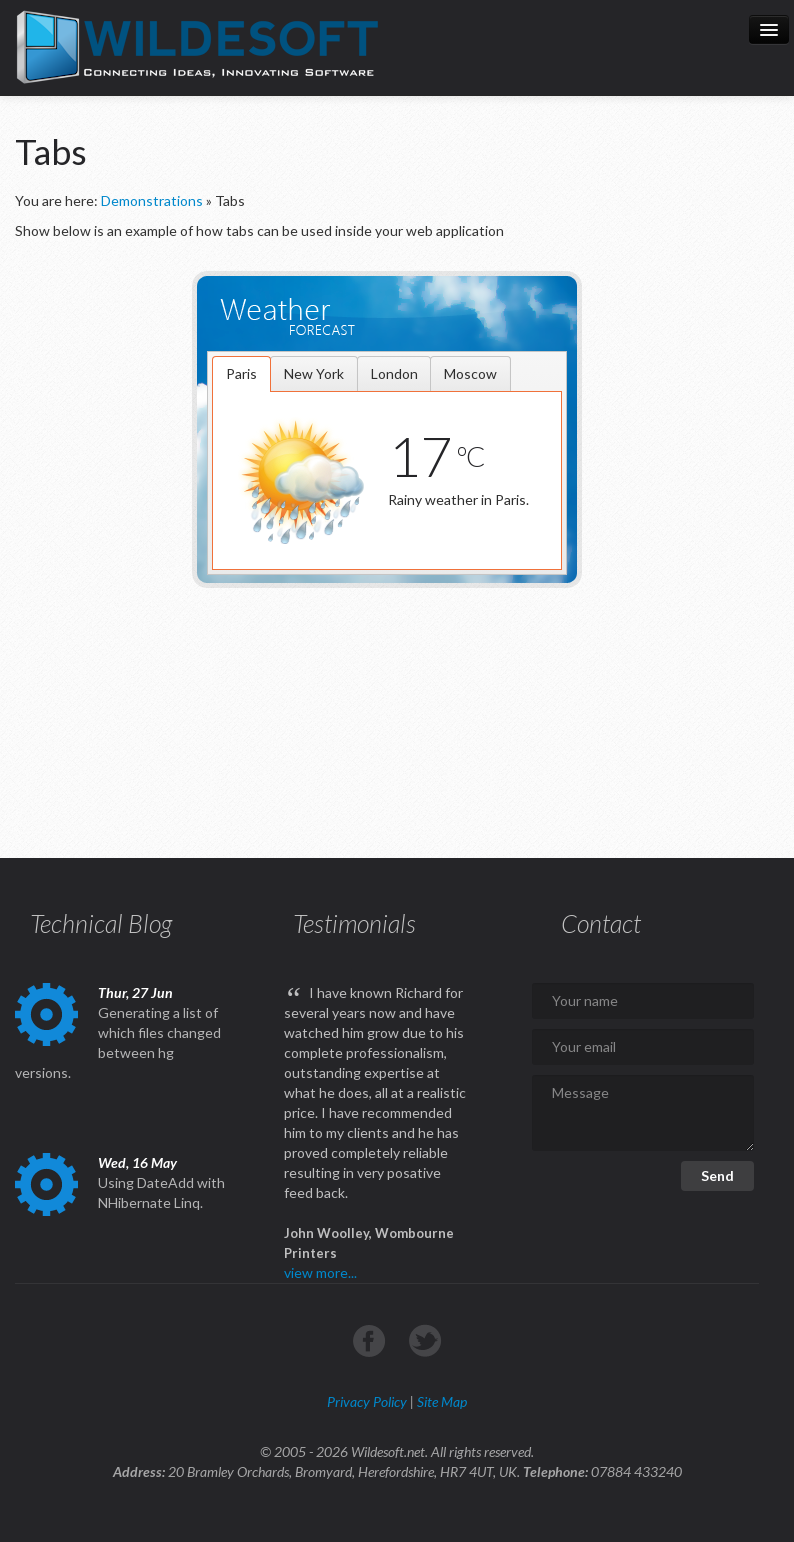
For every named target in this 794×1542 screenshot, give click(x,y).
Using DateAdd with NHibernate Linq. (161, 1192)
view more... (320, 1272)
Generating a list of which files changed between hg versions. (118, 1042)
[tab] (241, 374)
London (394, 373)
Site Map (442, 1401)
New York (314, 373)
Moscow (470, 373)
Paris (241, 373)
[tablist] (387, 463)
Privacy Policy (367, 1401)
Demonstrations (152, 200)
